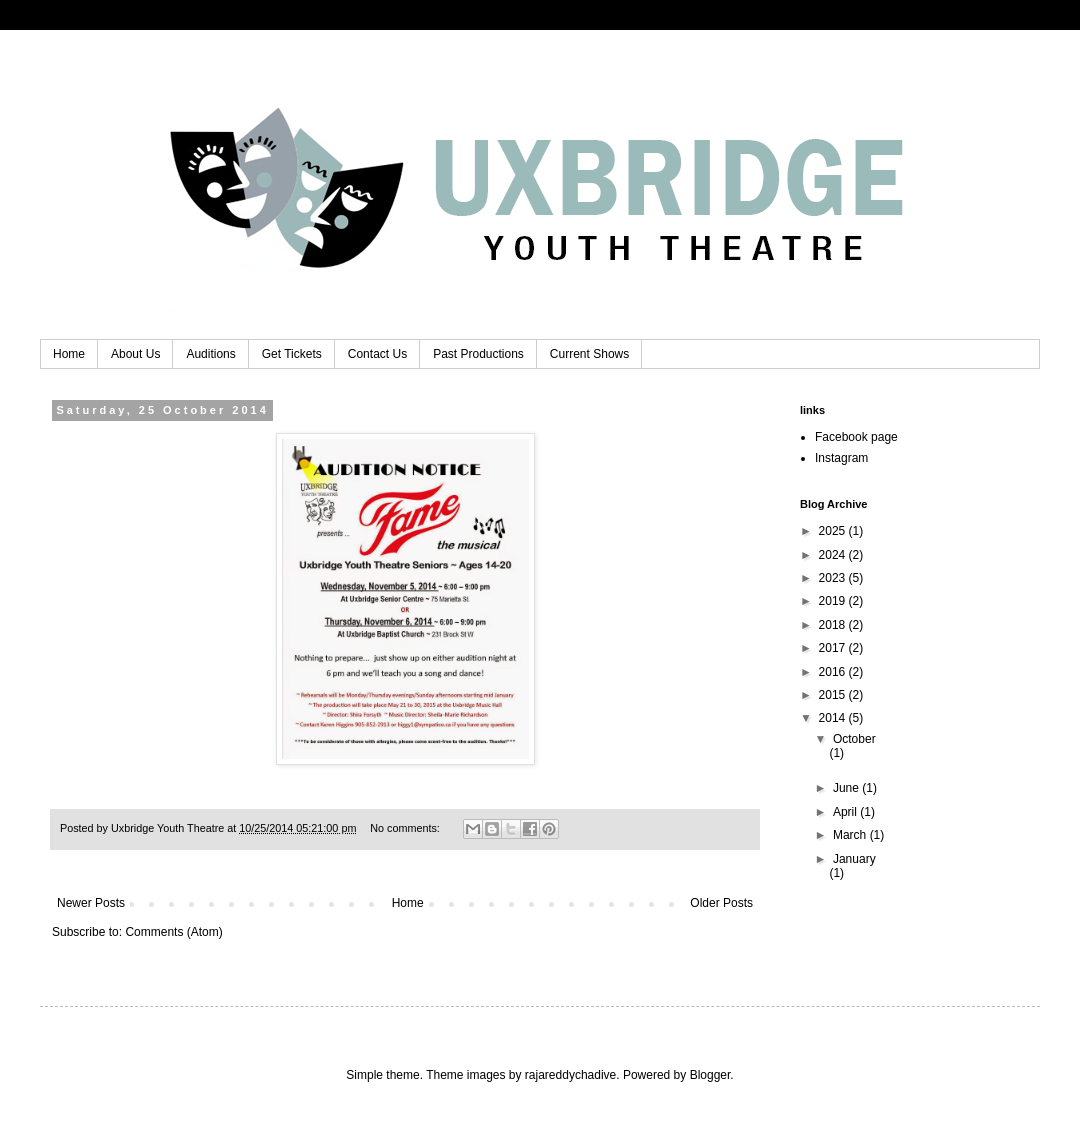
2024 (834, 555)
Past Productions (478, 354)
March (851, 835)
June (847, 788)
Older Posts (721, 903)
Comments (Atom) (173, 932)
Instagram (841, 458)
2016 (834, 672)
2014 (834, 718)
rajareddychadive (570, 1075)
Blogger (710, 1075)
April (846, 812)
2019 (834, 601)
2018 (834, 625)
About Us (135, 354)
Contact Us (377, 354)
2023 (834, 578)
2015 (834, 695)
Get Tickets (292, 354)
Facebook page (856, 437)
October (854, 739)
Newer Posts (91, 903)
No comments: (406, 828)
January (854, 859)
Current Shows (589, 354)
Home (69, 354)
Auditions (210, 354)
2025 (834, 531)
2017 (834, 648)
